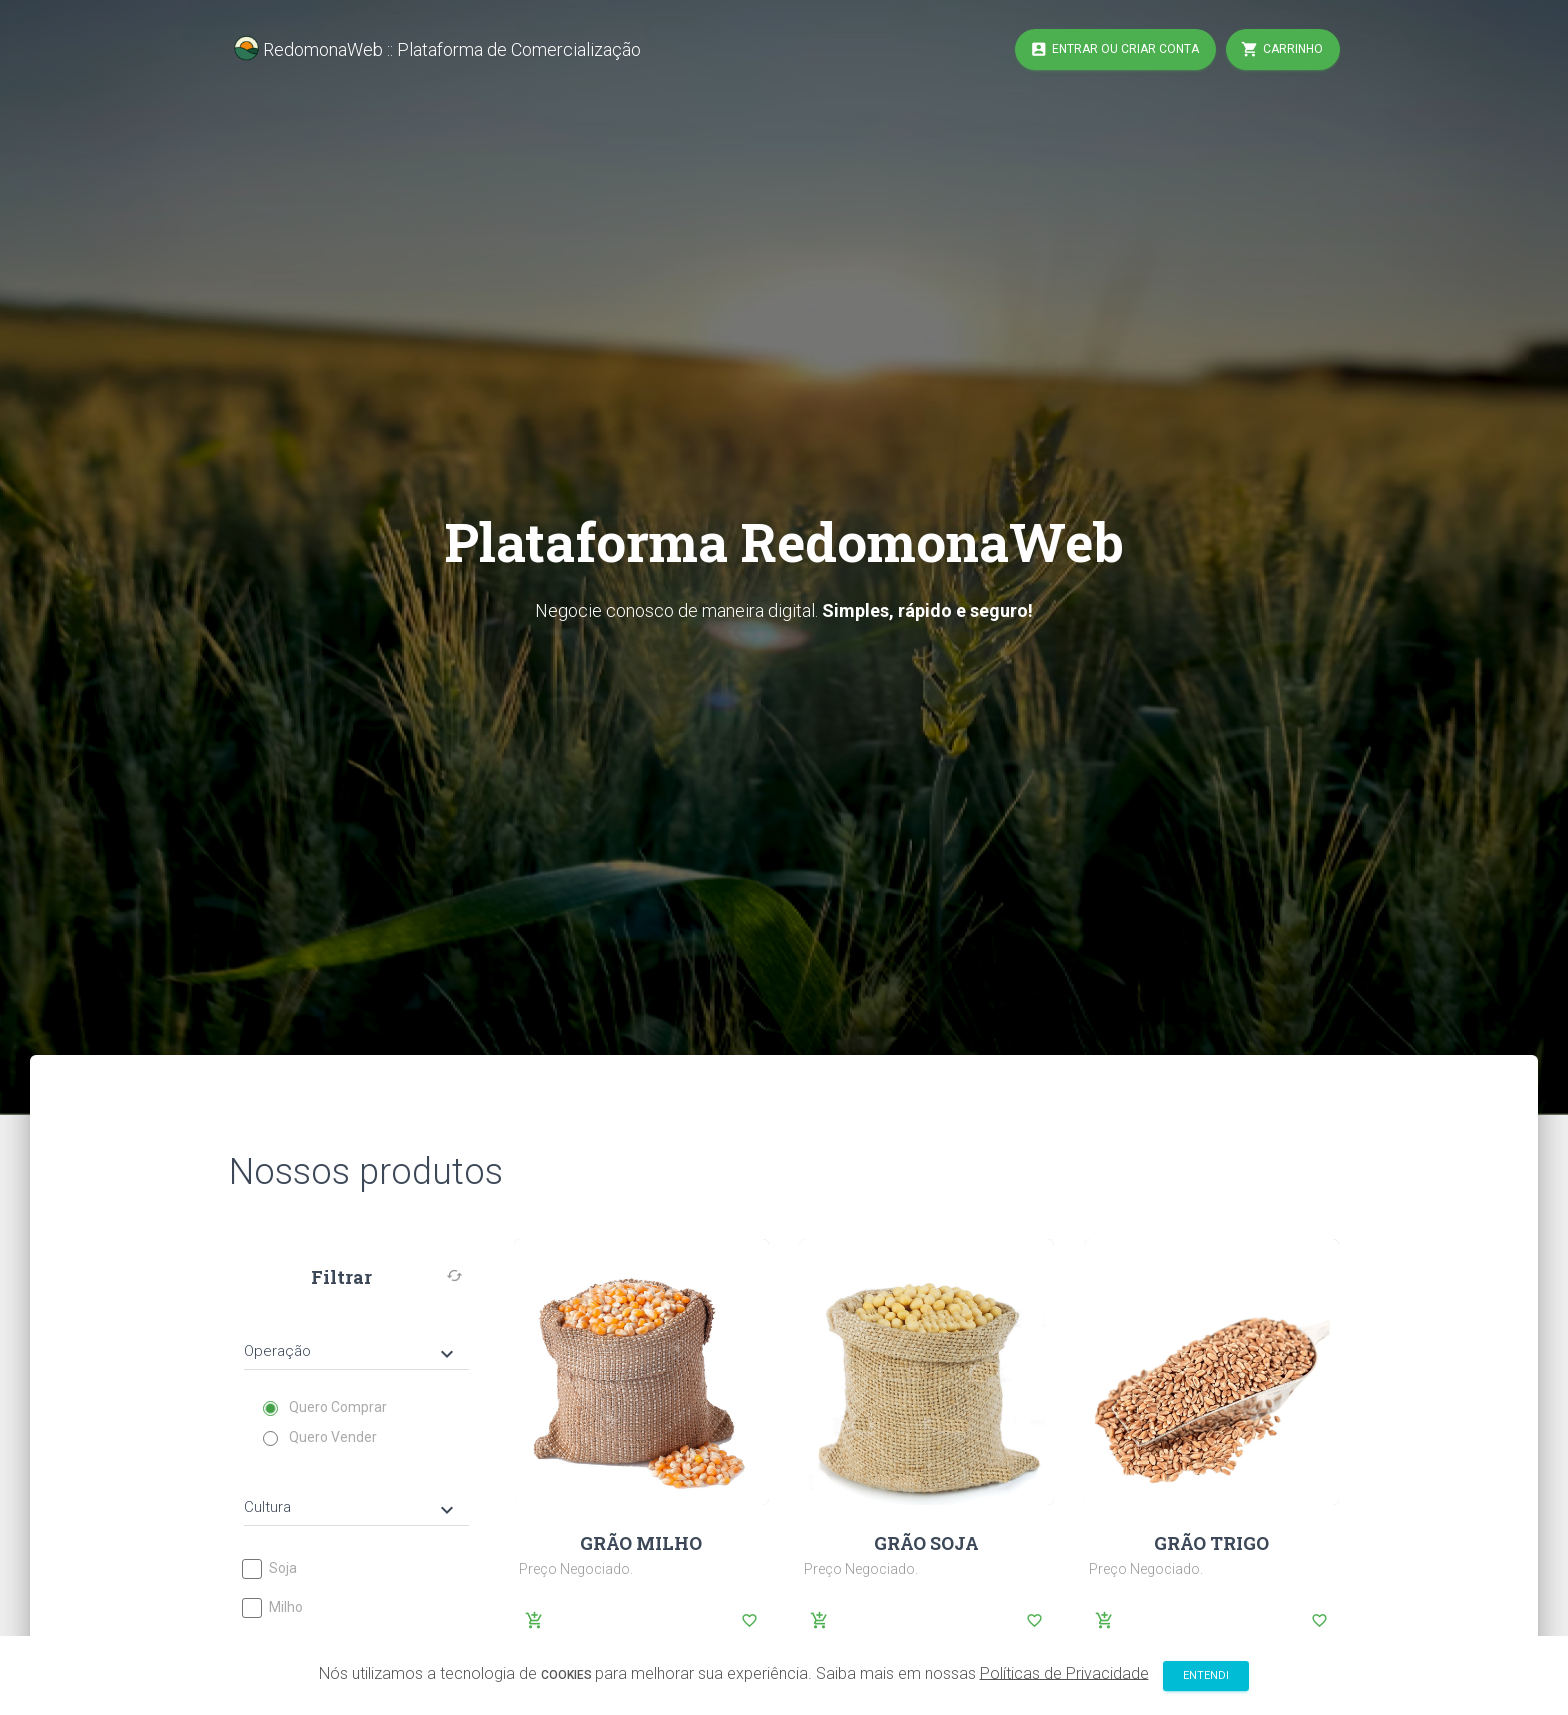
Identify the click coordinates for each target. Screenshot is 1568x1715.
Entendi (1206, 1679)
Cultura (351, 1509)
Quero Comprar (325, 1407)
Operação (351, 1353)
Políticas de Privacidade (1064, 1677)
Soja (270, 1568)
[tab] (356, 1336)
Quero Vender (320, 1437)
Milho (273, 1607)
